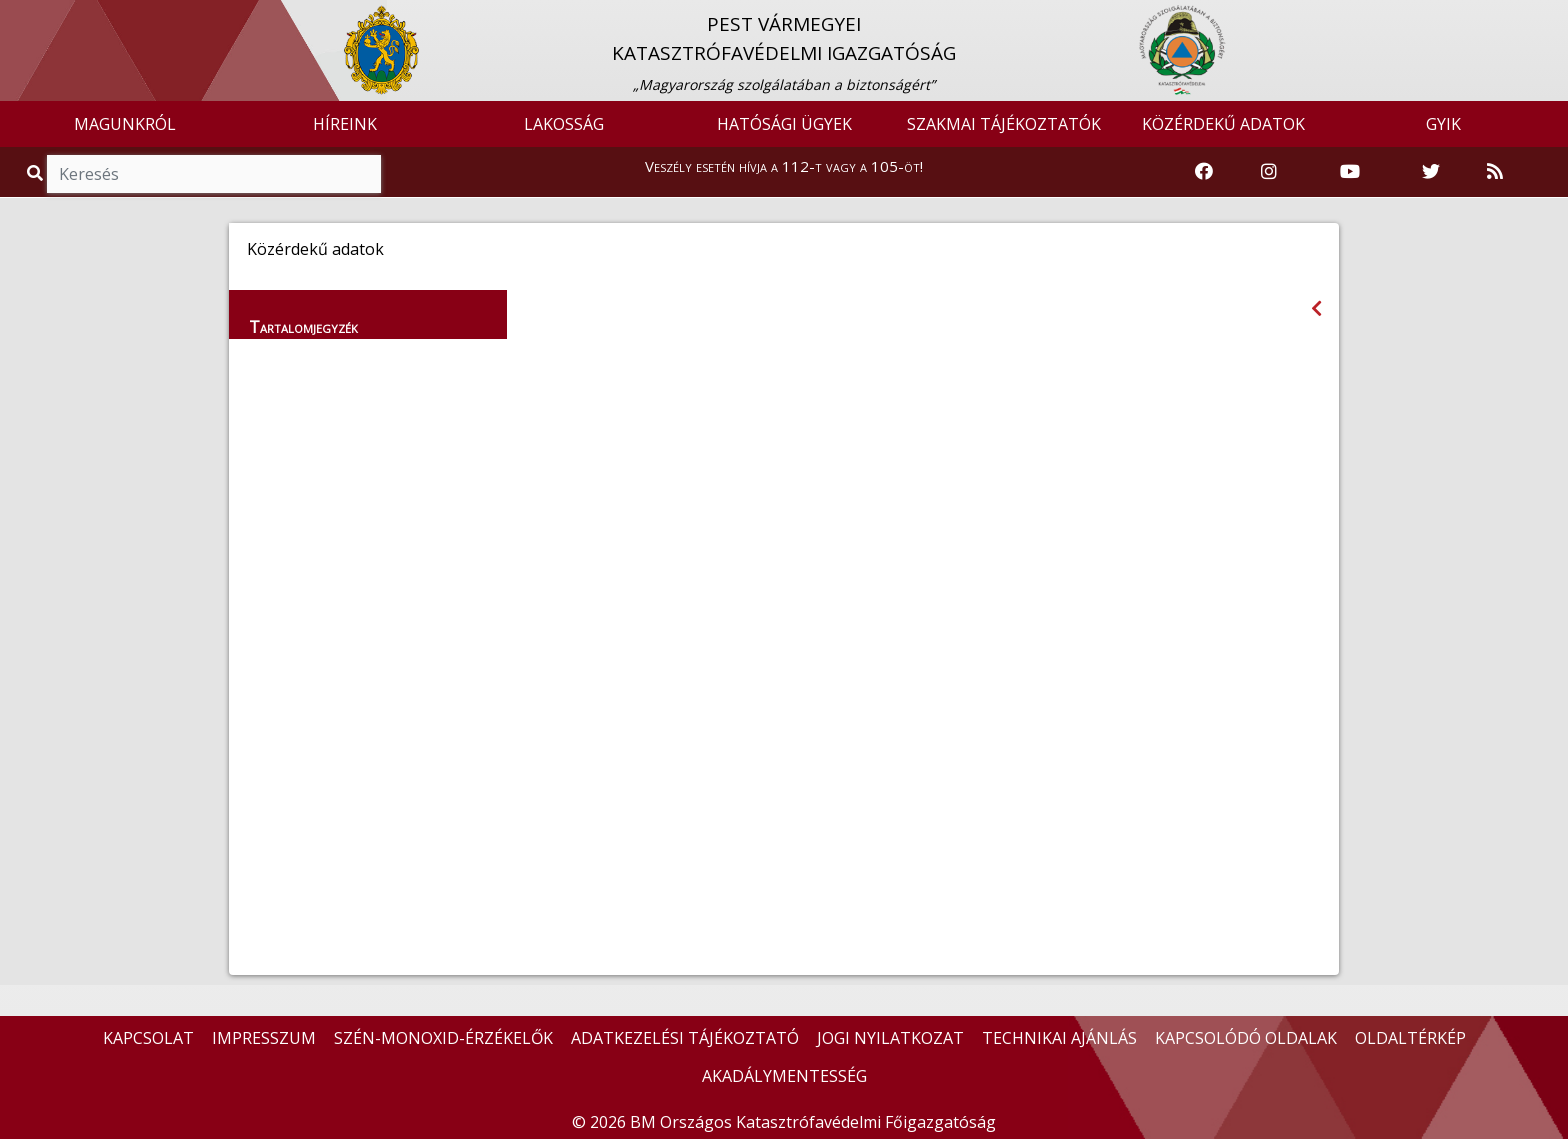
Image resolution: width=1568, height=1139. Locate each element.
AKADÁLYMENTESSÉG (784, 1076)
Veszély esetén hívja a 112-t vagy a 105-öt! (784, 166)
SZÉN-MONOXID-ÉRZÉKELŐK (443, 1038)
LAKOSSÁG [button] (564, 124)
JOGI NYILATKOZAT (890, 1038)
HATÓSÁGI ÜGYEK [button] (784, 124)
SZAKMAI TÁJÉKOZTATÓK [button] (1004, 124)
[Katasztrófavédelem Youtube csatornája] (1350, 172)
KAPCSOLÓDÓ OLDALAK (1246, 1038)
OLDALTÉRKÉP (1410, 1038)
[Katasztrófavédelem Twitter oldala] (1431, 172)
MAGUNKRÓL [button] (125, 124)
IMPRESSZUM (264, 1038)
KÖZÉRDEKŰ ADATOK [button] (1223, 124)
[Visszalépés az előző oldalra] (1316, 308)
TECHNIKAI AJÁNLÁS (1059, 1038)
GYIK (1443, 124)
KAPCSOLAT (148, 1038)
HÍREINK (345, 124)
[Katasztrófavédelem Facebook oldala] (1204, 172)
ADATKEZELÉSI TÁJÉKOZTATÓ (685, 1038)
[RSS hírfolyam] (1495, 172)
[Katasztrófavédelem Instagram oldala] (1269, 172)
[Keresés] (214, 174)
